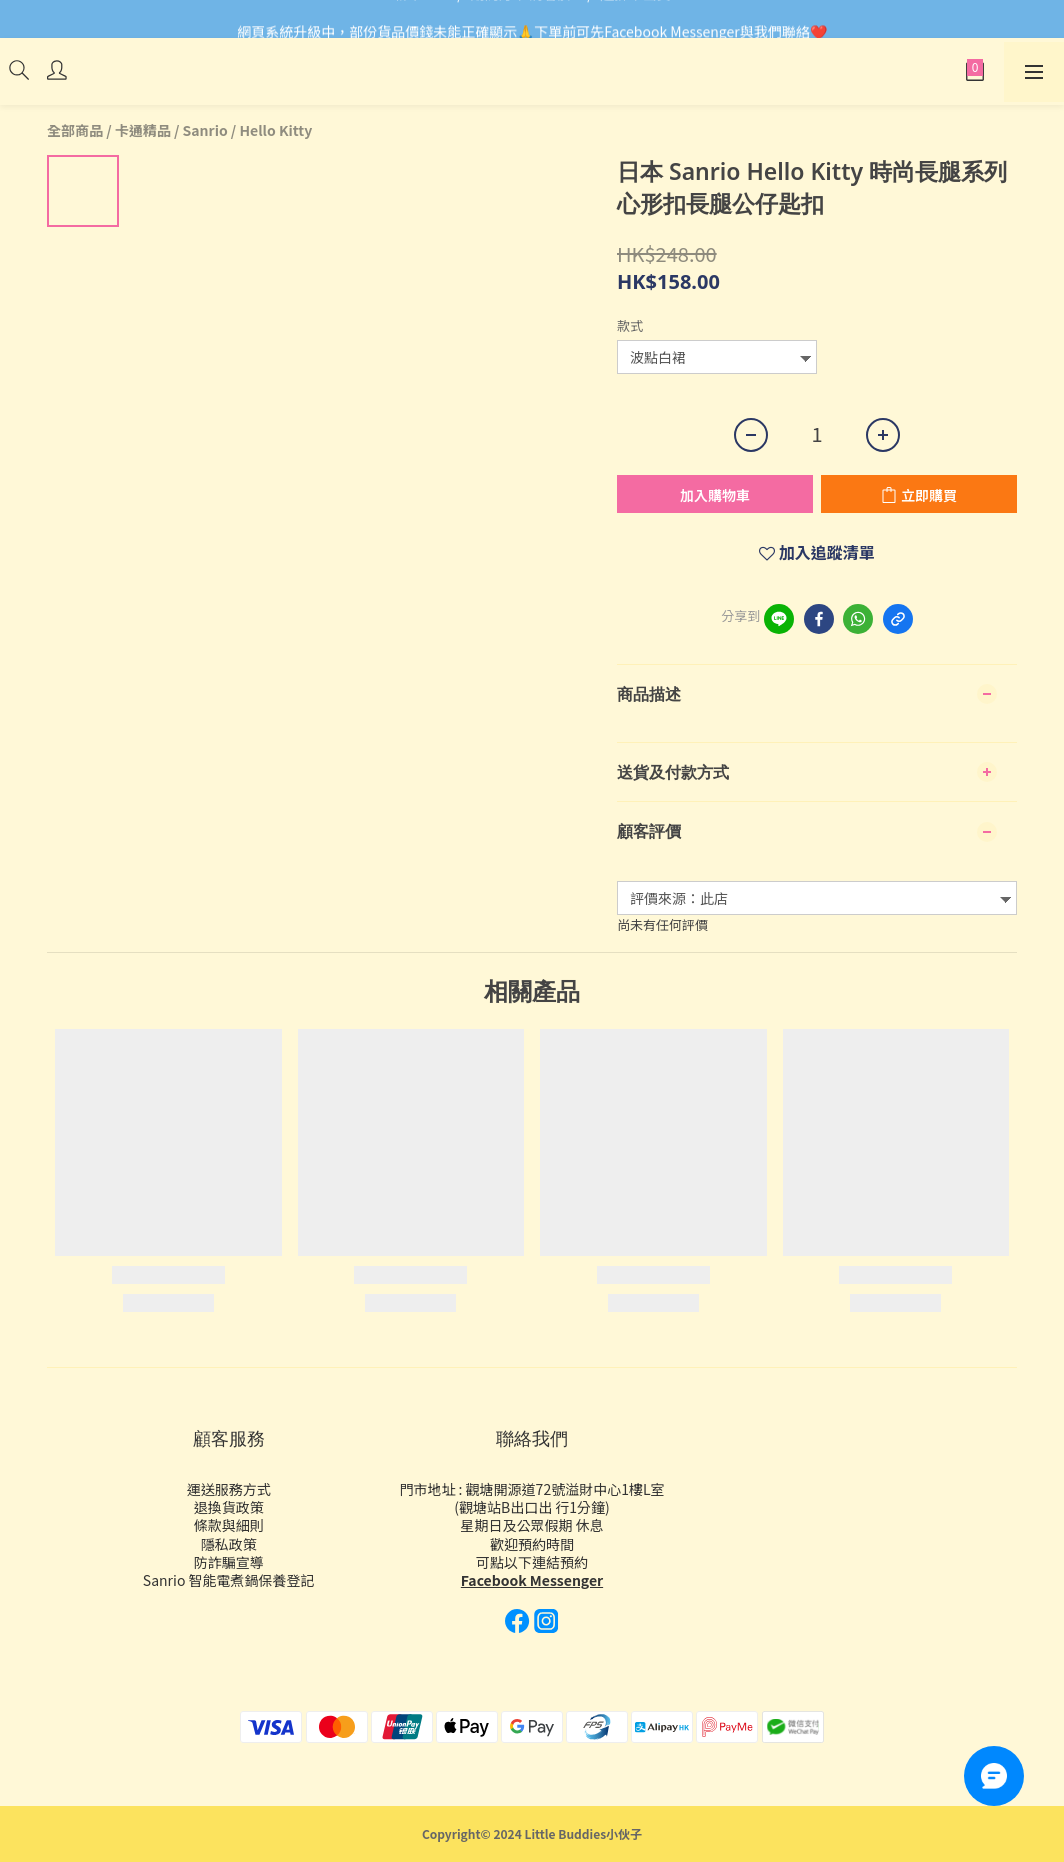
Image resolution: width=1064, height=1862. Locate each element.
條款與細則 (229, 1525)
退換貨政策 (229, 1507)
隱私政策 (229, 1544)
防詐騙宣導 (229, 1562)
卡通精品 (143, 130)
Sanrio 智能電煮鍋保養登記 (229, 1580)
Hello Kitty (275, 130)
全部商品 (75, 130)
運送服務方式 (229, 1489)
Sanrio (205, 130)
